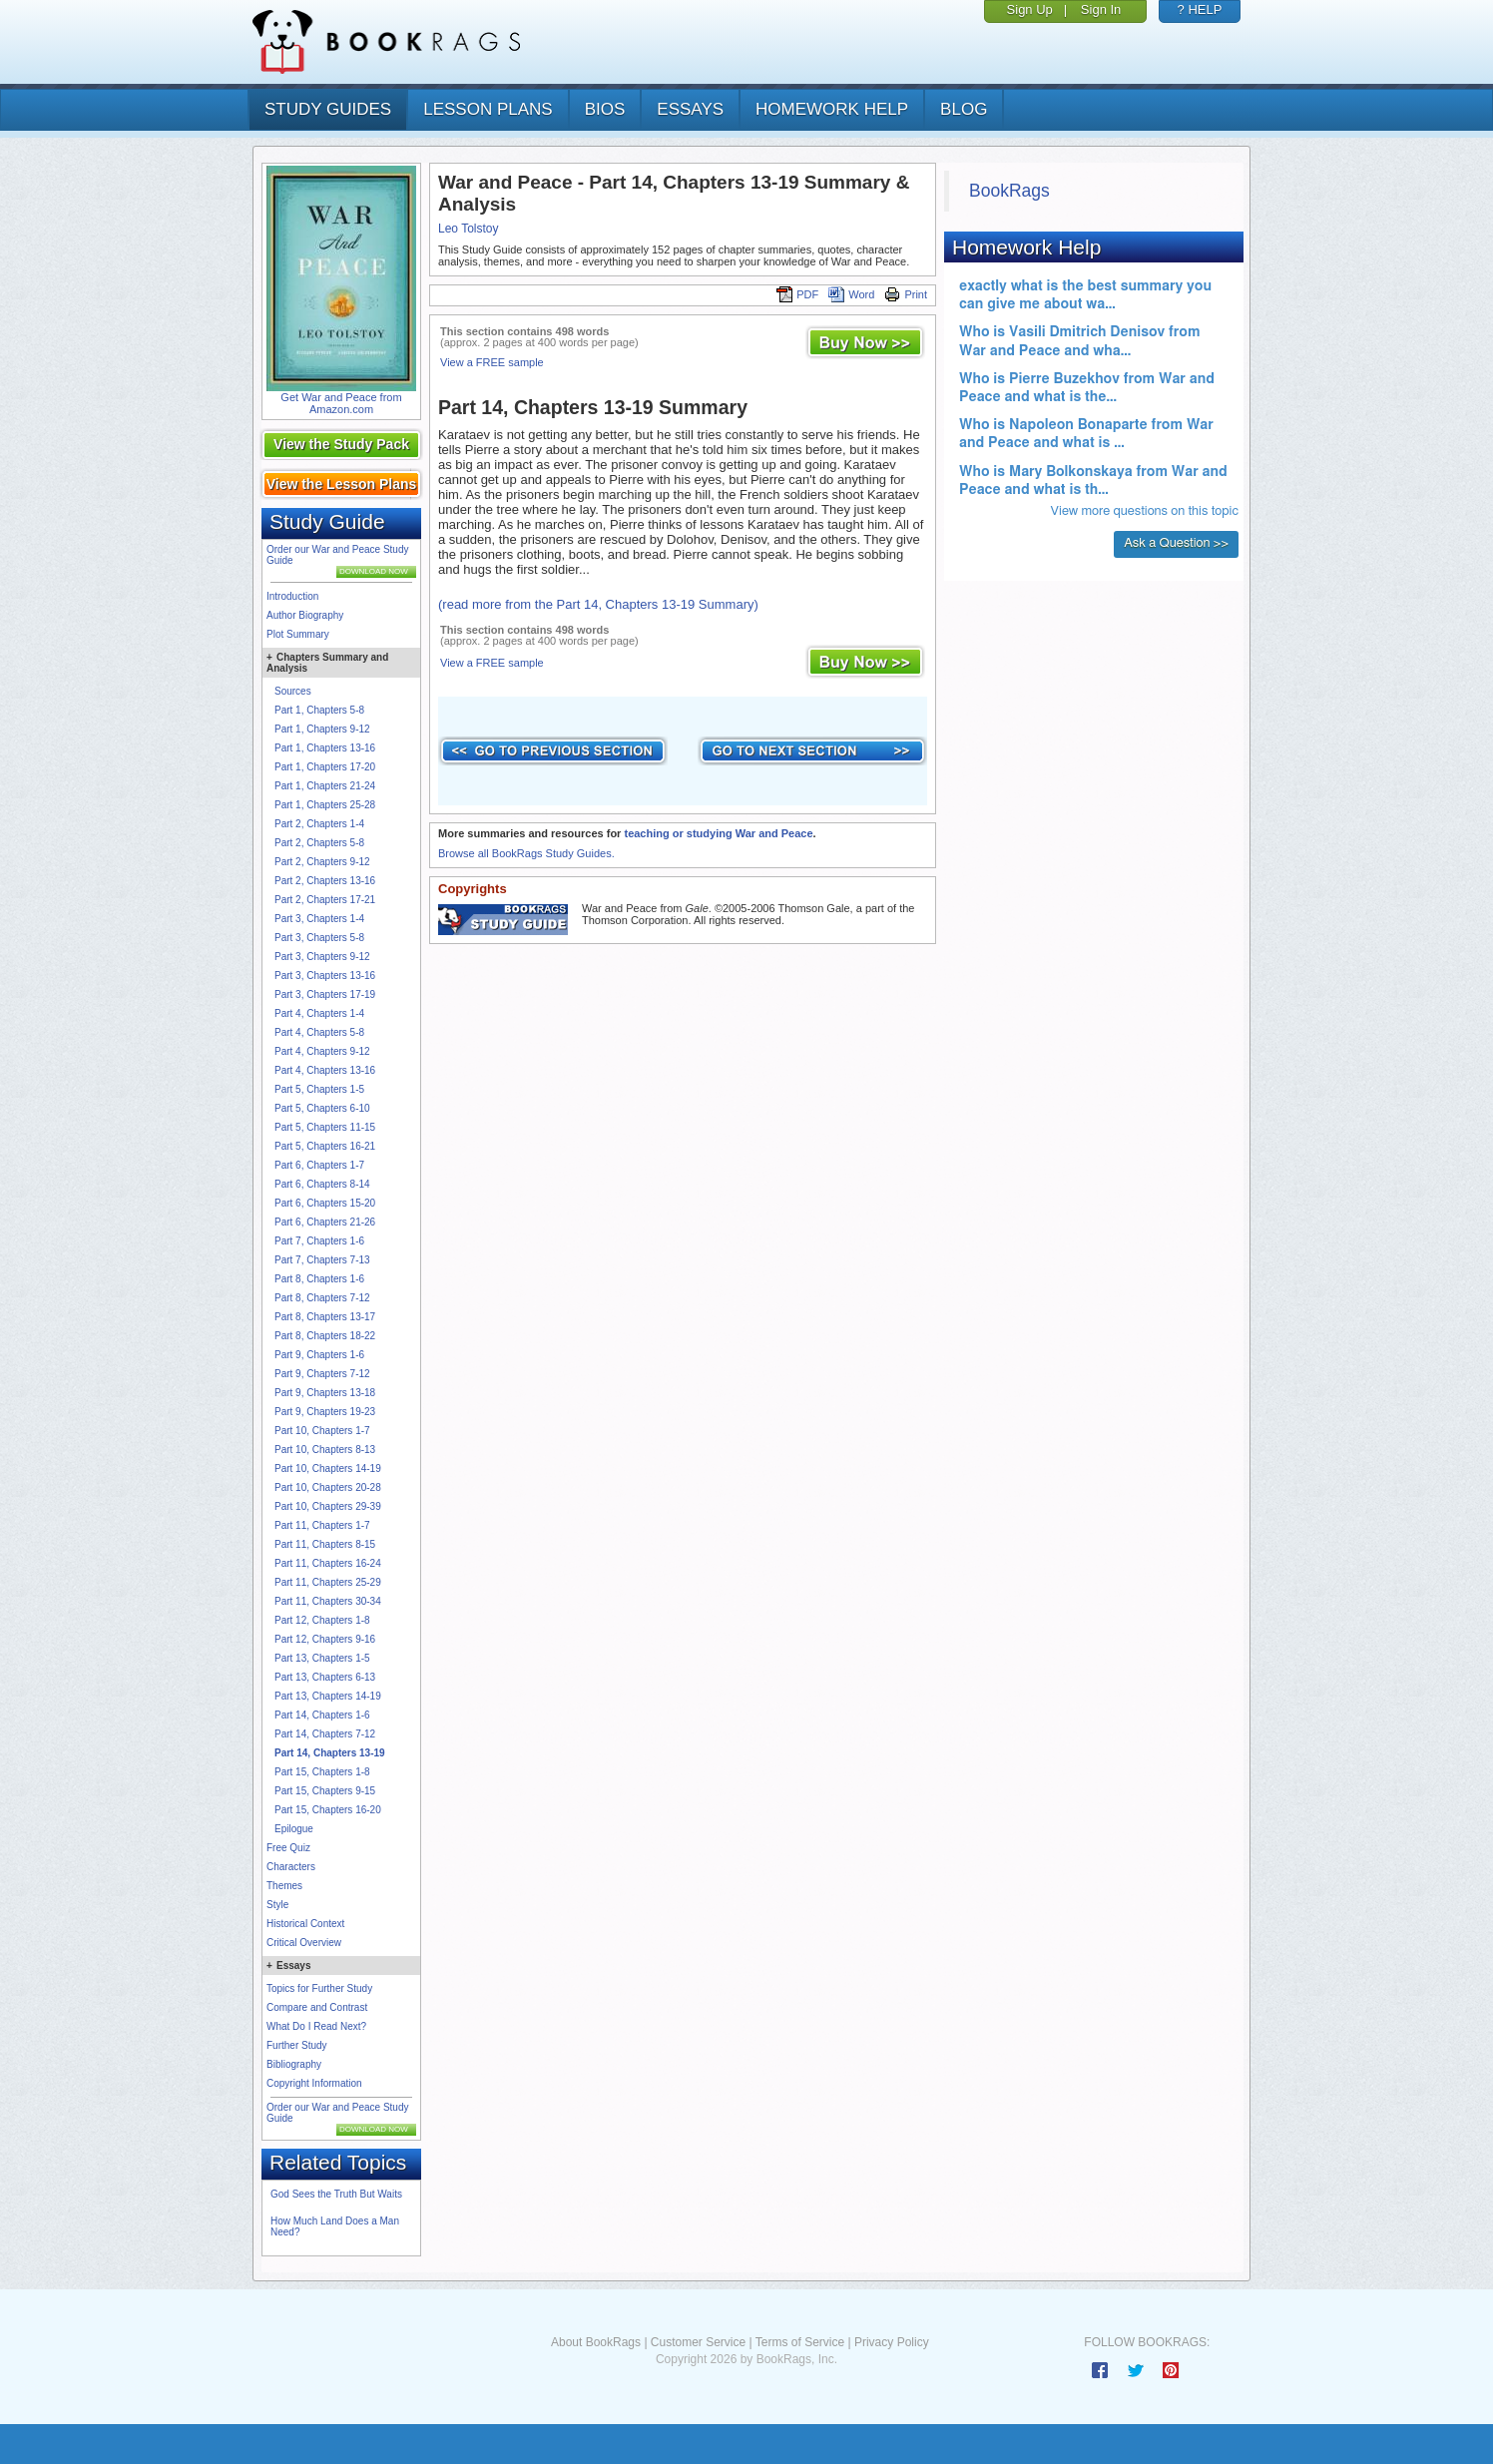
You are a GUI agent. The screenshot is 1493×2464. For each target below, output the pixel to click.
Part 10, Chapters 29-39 (327, 1506)
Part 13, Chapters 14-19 (327, 1696)
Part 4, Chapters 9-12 (322, 1051)
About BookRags (596, 2342)
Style (277, 1904)
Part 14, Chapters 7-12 (324, 1733)
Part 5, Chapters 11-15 (324, 1127)
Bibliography (293, 2064)
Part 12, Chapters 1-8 (322, 1620)
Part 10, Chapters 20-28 (327, 1487)
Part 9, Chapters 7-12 (322, 1373)
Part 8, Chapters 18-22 (324, 1335)
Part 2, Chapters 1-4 (319, 823)
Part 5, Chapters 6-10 (322, 1108)
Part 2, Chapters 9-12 (322, 861)
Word (851, 294)
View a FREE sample (492, 362)
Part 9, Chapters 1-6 (319, 1354)
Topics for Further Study (319, 1988)
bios (605, 109)
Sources (292, 691)
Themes (284, 1885)
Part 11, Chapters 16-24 (327, 1563)
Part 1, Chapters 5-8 (319, 710)
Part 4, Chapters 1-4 (319, 1013)
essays (690, 109)
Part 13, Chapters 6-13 (324, 1677)
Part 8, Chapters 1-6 (319, 1278)
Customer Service (698, 2342)
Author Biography (304, 615)
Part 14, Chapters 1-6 (322, 1715)
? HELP (1200, 9)
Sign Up (1030, 9)
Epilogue (293, 1828)
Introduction (292, 596)
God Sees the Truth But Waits (336, 2194)
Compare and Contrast (316, 2007)
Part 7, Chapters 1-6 (319, 1240)
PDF (797, 294)
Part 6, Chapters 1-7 (319, 1165)
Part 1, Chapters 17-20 (324, 766)
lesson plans (487, 109)
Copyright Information (314, 2083)
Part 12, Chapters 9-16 (324, 1639)
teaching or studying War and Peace (718, 833)
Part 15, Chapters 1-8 (322, 1771)
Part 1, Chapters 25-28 (324, 804)
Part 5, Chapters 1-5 (319, 1089)
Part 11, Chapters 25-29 (327, 1582)
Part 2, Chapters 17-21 (324, 899)
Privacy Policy (891, 2342)
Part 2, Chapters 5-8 (319, 842)
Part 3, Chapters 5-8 (319, 937)
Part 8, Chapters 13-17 (324, 1316)
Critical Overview (303, 1942)
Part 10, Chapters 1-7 (322, 1430)
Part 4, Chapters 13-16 (324, 1070)
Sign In (1101, 9)
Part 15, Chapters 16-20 (327, 1809)
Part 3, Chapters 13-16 (324, 975)
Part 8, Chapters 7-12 (322, 1297)
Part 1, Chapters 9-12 (322, 729)
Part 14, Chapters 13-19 (329, 1752)
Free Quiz (288, 1847)
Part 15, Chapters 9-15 (324, 1790)
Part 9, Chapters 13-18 (324, 1392)
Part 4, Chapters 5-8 (319, 1032)
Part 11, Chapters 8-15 (324, 1544)
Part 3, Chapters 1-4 (319, 918)
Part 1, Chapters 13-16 (324, 747)
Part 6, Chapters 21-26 (324, 1222)
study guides (327, 109)
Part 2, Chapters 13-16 (324, 880)
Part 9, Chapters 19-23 (324, 1411)
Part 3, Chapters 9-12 (322, 956)
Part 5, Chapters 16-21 (324, 1146)
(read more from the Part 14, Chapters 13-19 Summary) (598, 604)
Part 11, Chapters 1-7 (322, 1525)
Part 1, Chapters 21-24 (324, 785)
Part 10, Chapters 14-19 (327, 1468)
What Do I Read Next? (316, 2026)
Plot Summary (297, 634)
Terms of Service (799, 2342)
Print (905, 294)
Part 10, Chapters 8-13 (324, 1449)
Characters (290, 1866)
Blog (963, 109)
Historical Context (305, 1923)
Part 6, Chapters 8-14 (322, 1184)
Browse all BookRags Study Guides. (526, 853)
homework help (831, 109)
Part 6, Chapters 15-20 (324, 1203)
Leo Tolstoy (468, 229)
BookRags (1009, 191)
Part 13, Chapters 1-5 (322, 1658)
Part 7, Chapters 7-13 (322, 1259)
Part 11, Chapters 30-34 (327, 1601)
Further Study (296, 2045)
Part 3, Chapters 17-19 (324, 994)
